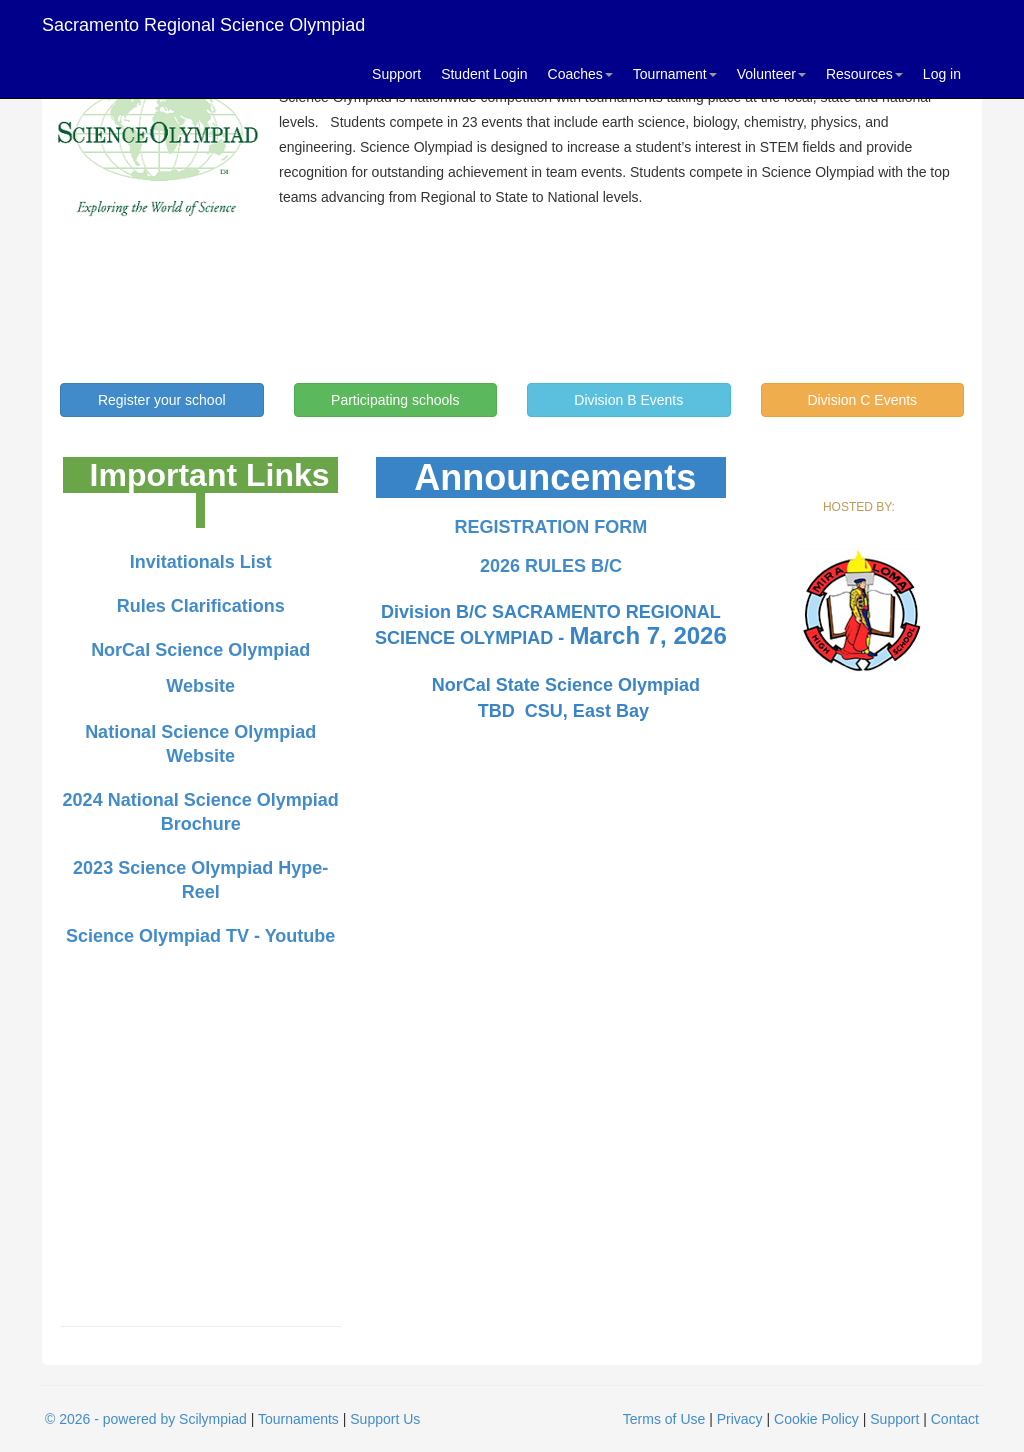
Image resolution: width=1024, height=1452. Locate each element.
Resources (864, 74)
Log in (942, 74)
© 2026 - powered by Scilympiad (146, 1419)
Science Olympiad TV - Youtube (200, 936)
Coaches (580, 74)
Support (396, 74)
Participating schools (395, 400)
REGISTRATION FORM (551, 527)
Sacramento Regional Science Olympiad (203, 25)
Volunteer (771, 74)
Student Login (484, 74)
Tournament (675, 74)
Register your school (162, 400)
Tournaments (298, 1419)
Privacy (740, 1419)
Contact (955, 1419)
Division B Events (628, 400)
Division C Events (862, 400)
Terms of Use (664, 1419)
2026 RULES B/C (551, 566)
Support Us (385, 1419)
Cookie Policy (816, 1419)
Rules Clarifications (201, 606)
